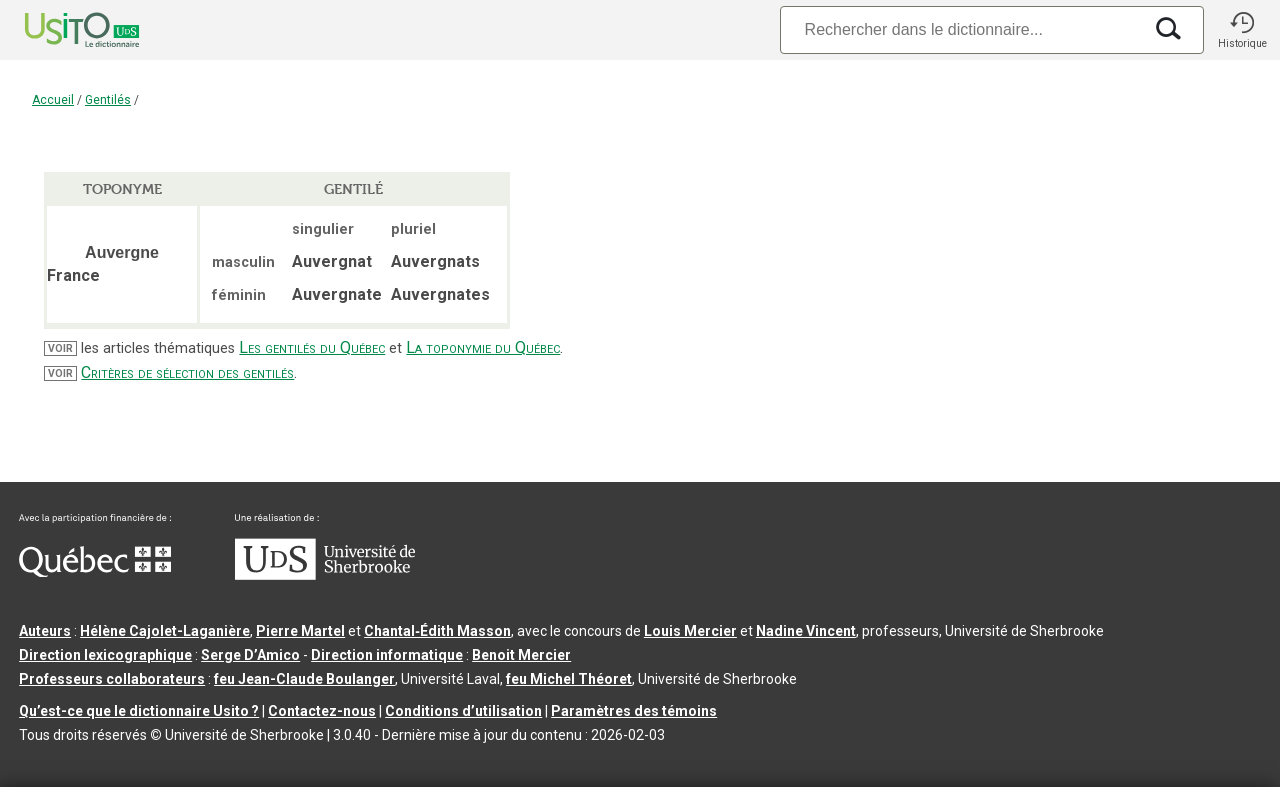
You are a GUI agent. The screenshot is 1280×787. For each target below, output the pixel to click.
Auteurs (45, 631)
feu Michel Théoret (569, 679)
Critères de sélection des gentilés (187, 372)
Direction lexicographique (105, 655)
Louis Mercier (690, 631)
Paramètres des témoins (634, 711)
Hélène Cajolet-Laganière (165, 631)
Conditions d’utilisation (463, 711)
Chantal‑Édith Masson (437, 631)
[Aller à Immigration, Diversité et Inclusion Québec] (95, 572)
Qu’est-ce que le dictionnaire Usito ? (139, 711)
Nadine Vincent (806, 631)
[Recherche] (961, 29)
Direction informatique (387, 655)
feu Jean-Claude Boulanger (304, 679)
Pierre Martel (300, 631)
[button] (1242, 30)
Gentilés (108, 100)
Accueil (53, 100)
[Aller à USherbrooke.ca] (325, 575)
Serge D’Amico (250, 655)
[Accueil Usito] (60, 30)
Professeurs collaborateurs (112, 679)
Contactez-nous (322, 711)
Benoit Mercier (521, 655)
